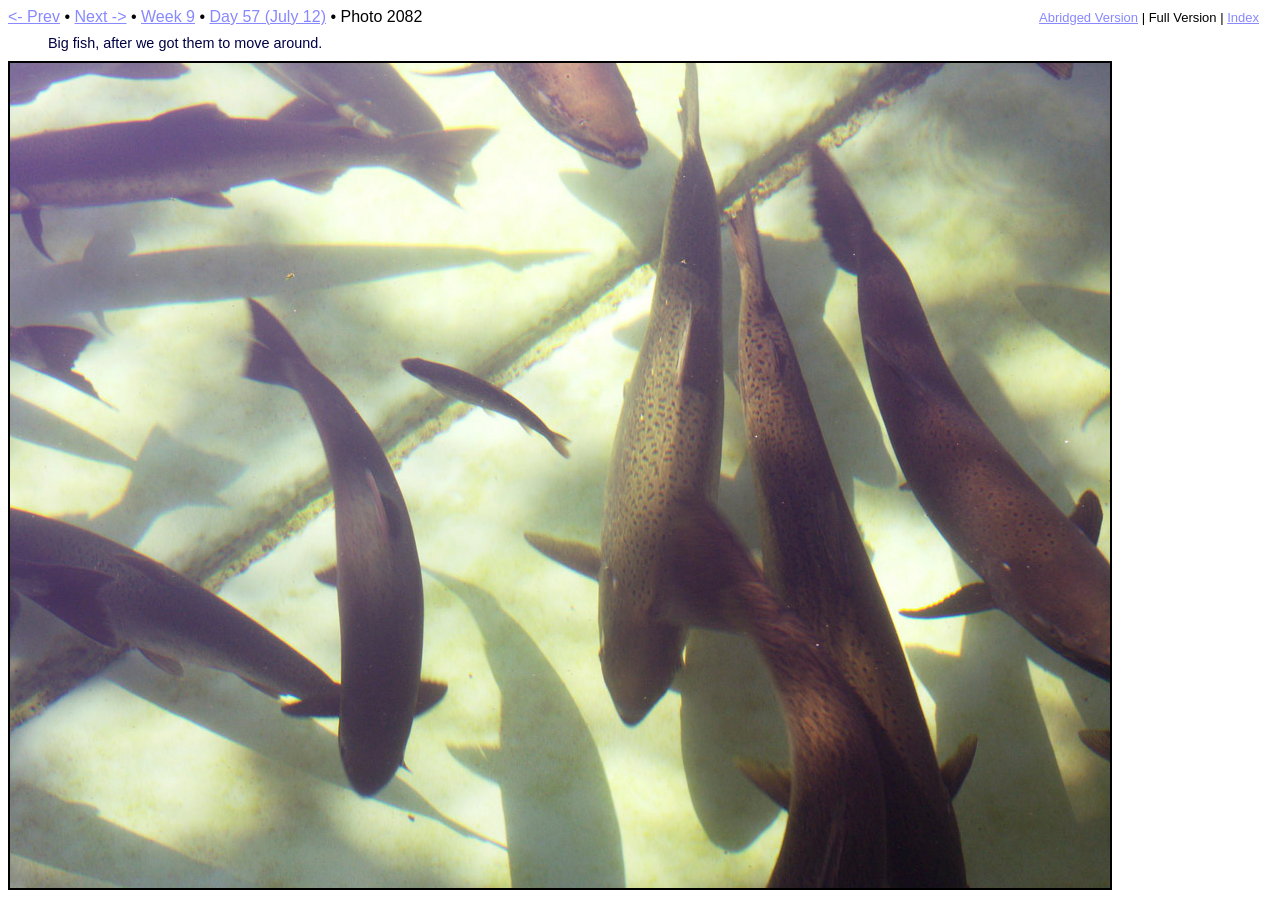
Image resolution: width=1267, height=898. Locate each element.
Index (1243, 17)
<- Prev (34, 16)
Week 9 (168, 16)
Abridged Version (1088, 17)
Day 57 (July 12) (267, 16)
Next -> (101, 16)
